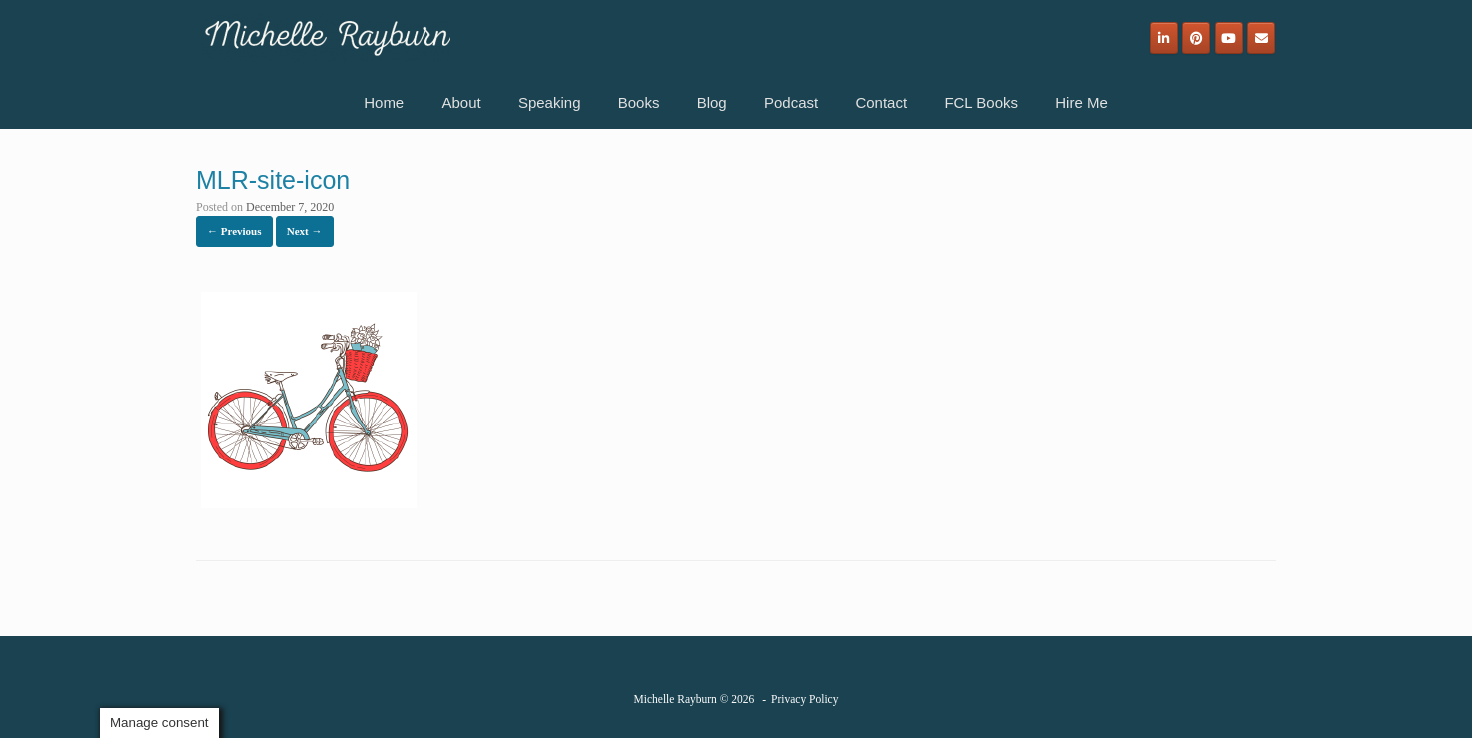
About (460, 102)
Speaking (549, 102)
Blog (712, 102)
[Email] (1261, 38)
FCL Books (981, 102)
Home (384, 102)
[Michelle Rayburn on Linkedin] (1164, 38)
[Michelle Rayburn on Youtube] (1229, 38)
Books (639, 102)
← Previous (234, 231)
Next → (305, 231)
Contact (881, 102)
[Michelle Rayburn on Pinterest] (1196, 38)
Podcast (791, 102)
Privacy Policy (804, 699)
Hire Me (1081, 102)
